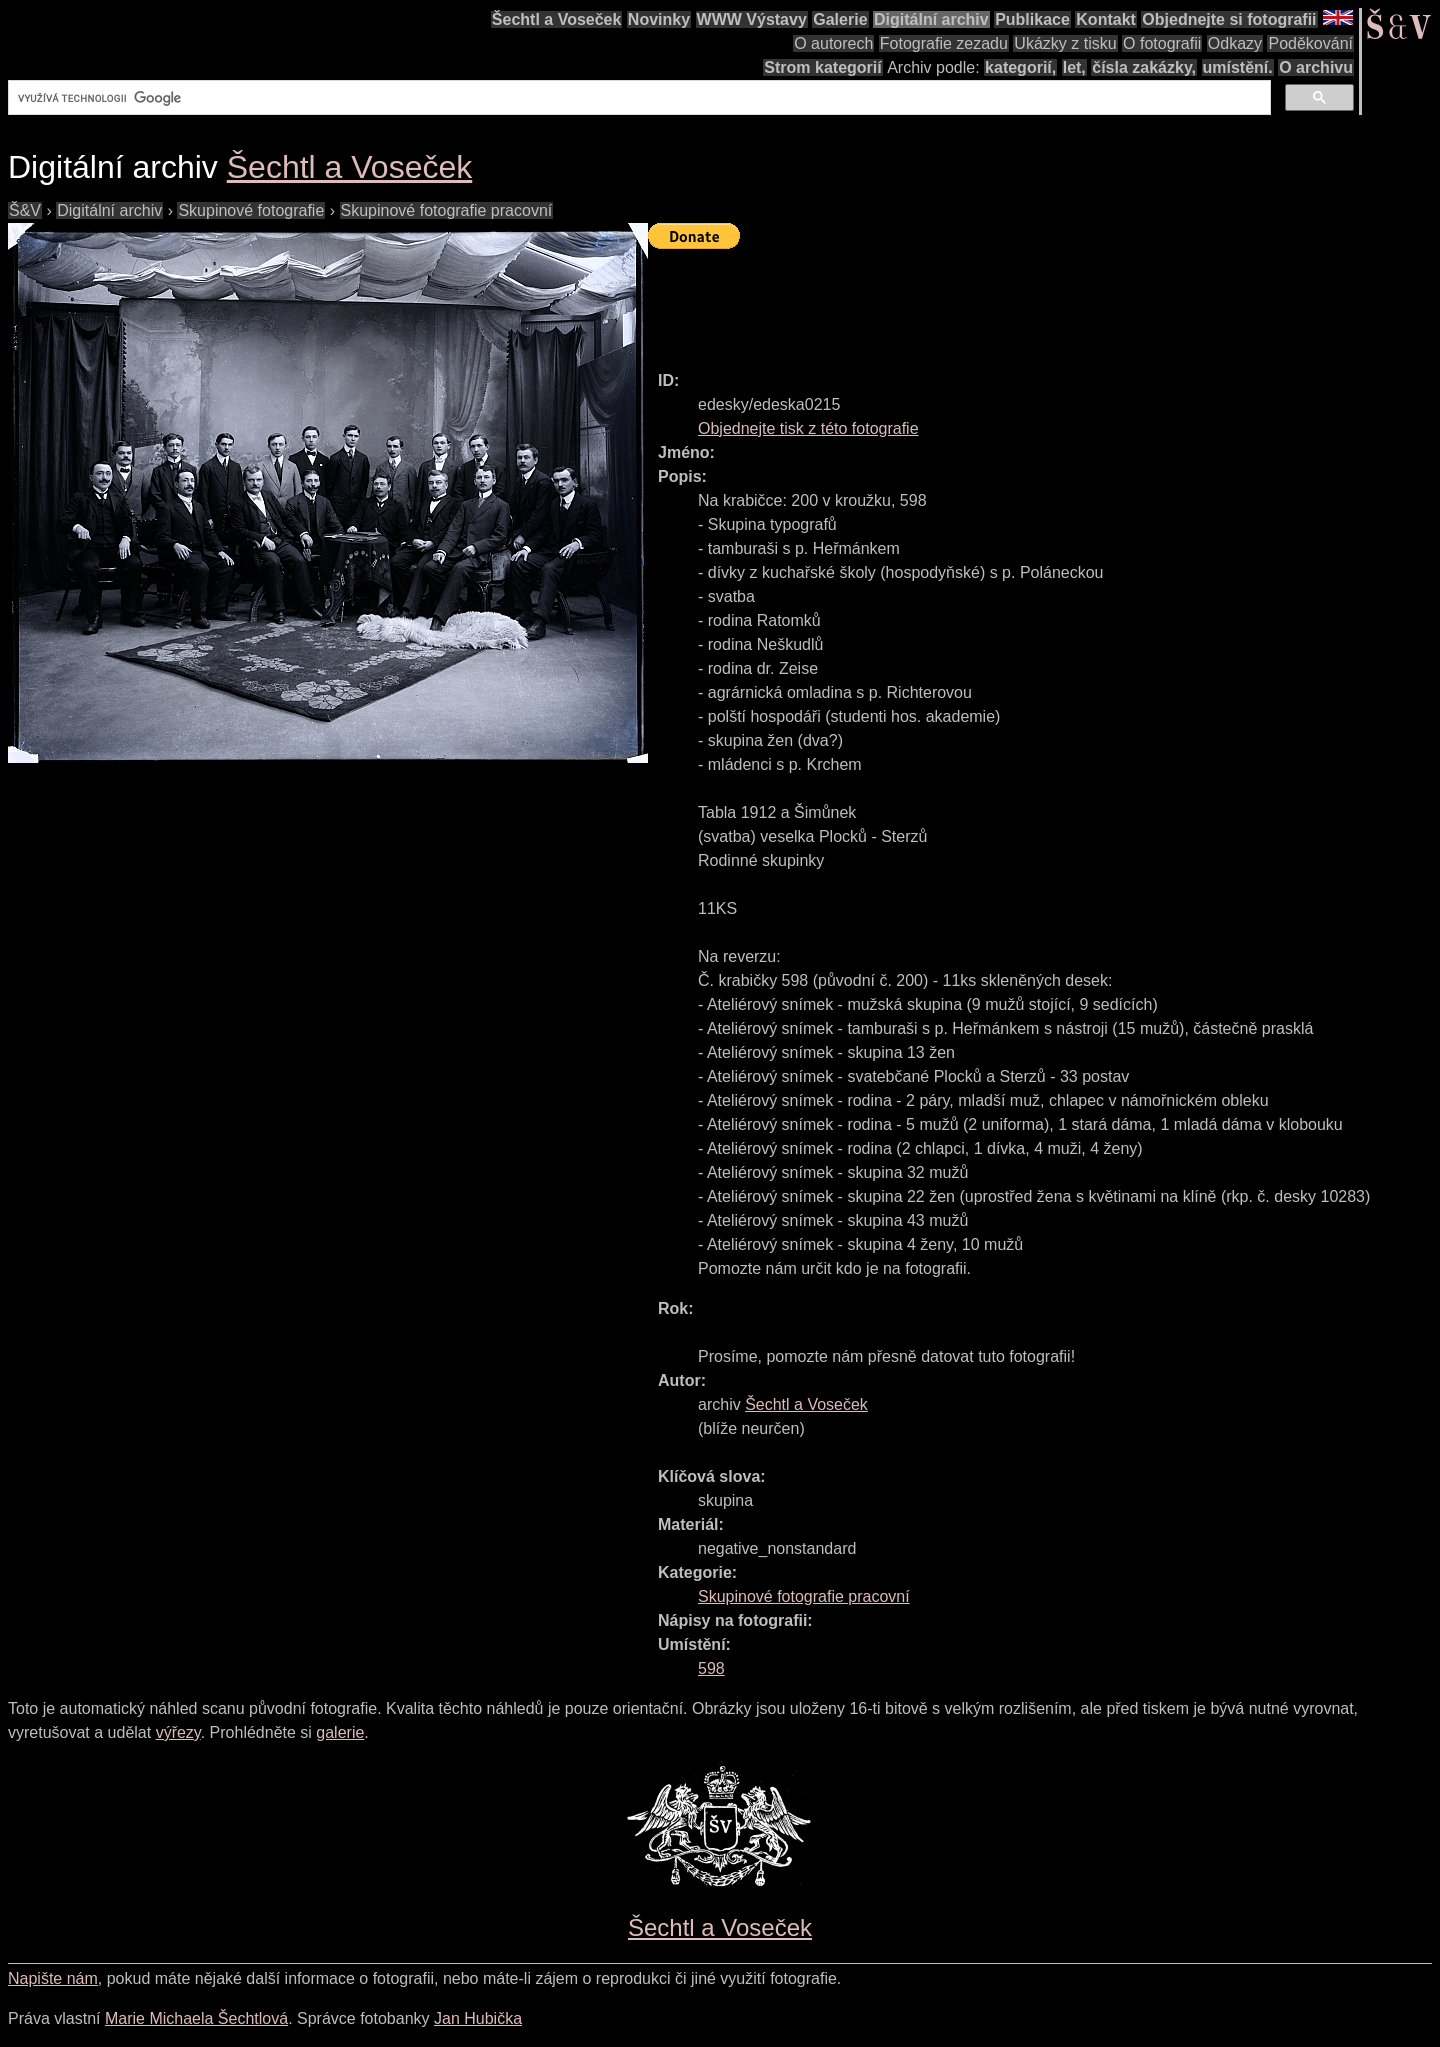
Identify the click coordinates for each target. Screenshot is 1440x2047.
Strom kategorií (822, 67)
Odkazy (1235, 43)
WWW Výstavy (752, 19)
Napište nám (53, 1978)
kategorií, (1020, 67)
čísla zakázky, (1144, 67)
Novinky (659, 19)
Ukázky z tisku (1065, 43)
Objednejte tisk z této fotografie (808, 428)
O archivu (1316, 67)
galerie (340, 1732)
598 (711, 1668)
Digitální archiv (931, 19)
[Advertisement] (1012, 301)
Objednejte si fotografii (1229, 19)
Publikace (1032, 19)
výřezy (178, 1732)
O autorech (833, 43)
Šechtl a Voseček (557, 19)
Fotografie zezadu (944, 43)
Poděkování (1310, 43)
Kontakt (1106, 19)
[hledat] (637, 98)
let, (1074, 67)
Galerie (840, 19)
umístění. (1238, 67)
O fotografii (1162, 43)
